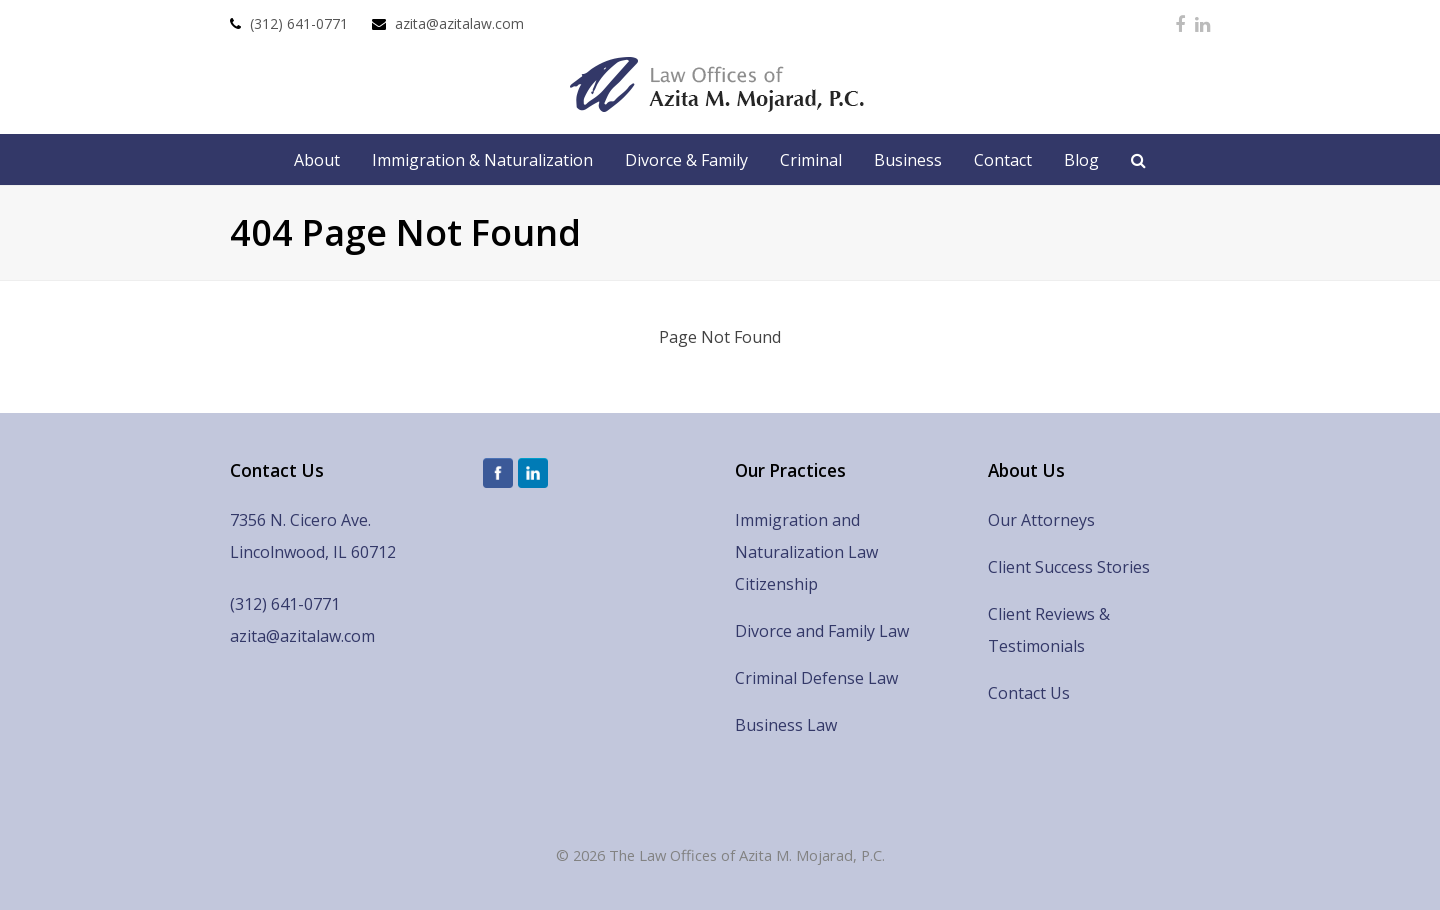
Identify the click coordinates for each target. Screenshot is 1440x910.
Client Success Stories (1069, 567)
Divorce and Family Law (822, 631)
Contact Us (1029, 693)
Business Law (786, 725)
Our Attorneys (1041, 520)
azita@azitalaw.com (459, 23)
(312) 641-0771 (299, 23)
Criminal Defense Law (816, 678)
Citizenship (776, 584)
